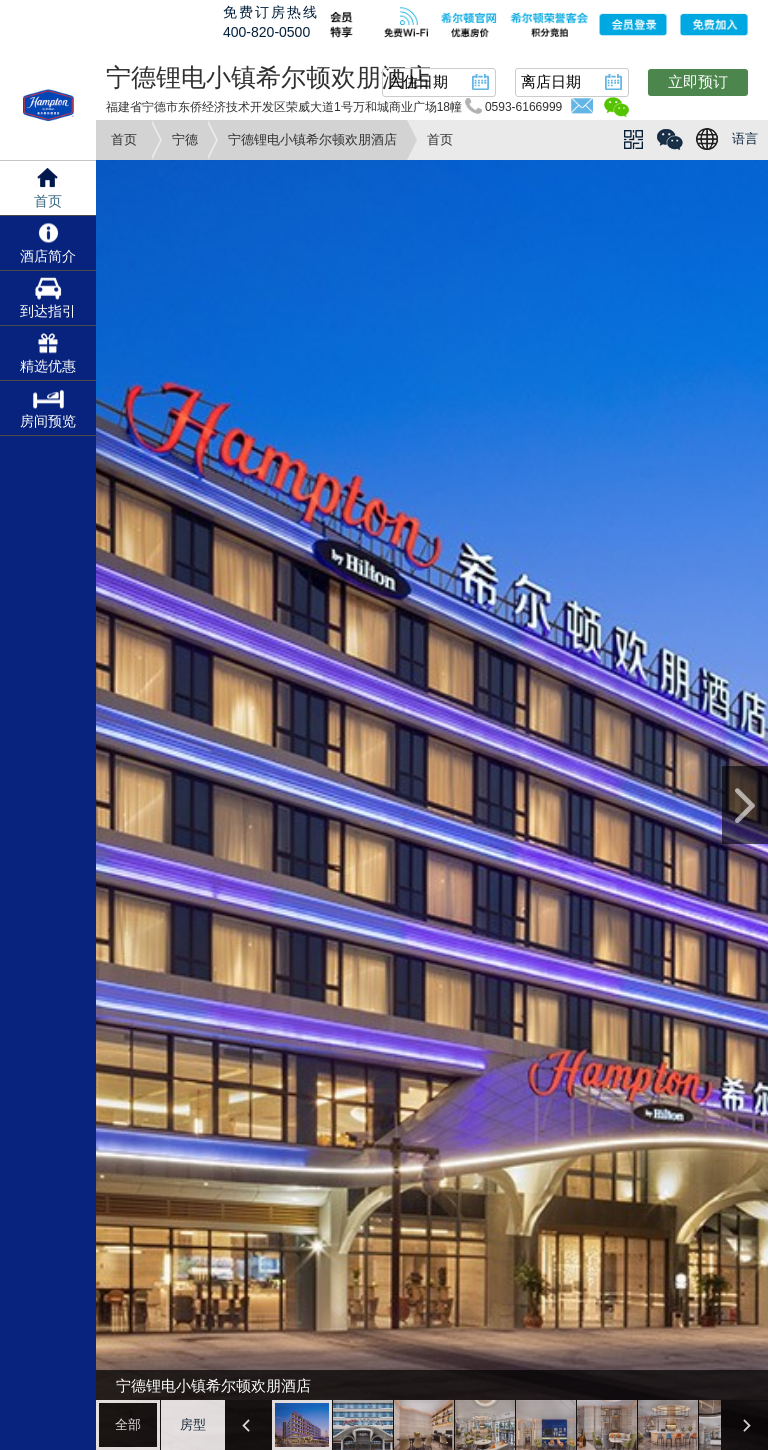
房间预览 (48, 421)
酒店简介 (48, 256)
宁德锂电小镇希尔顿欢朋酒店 (312, 139)
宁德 (185, 139)
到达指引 (48, 311)
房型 (193, 1424)
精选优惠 (48, 366)
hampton (48, 105)
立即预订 (698, 81)
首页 (124, 139)
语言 (745, 138)
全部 (128, 1424)
